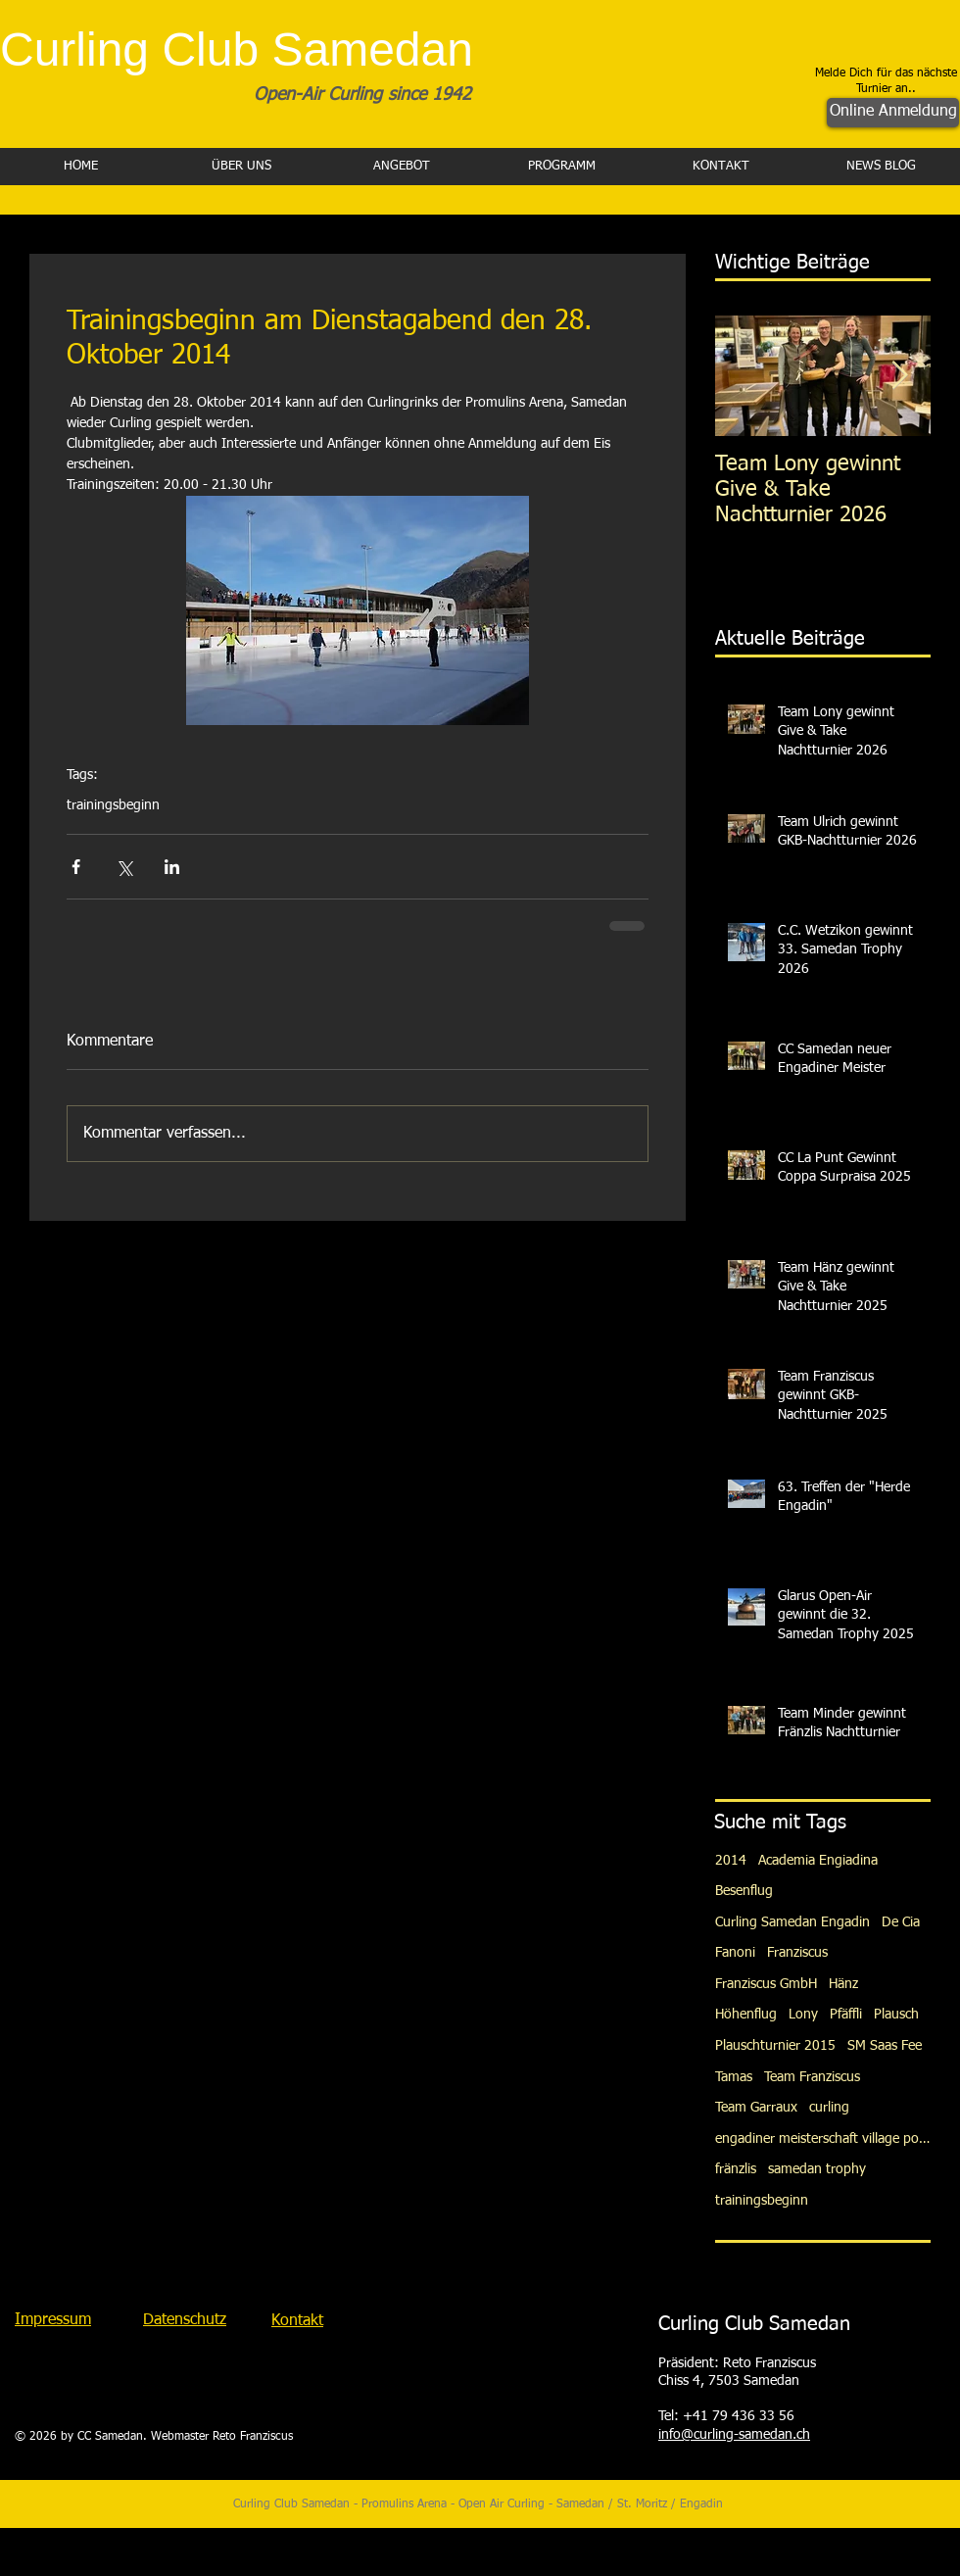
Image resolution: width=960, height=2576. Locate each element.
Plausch (896, 2014)
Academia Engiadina (818, 1861)
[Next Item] (899, 376)
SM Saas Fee (884, 2046)
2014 (730, 1861)
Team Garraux (756, 2107)
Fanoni (735, 1953)
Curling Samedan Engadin (792, 1922)
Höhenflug (746, 2014)
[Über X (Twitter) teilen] (124, 866)
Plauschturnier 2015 (775, 2046)
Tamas (733, 2077)
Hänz (843, 1984)
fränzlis (735, 2169)
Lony (803, 2014)
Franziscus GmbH (766, 1984)
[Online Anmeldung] (893, 112)
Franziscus (797, 1953)
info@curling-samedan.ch (734, 2435)
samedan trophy (817, 2169)
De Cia (901, 1922)
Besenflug (744, 1891)
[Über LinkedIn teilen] (172, 866)
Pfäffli (846, 2014)
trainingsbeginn (113, 805)
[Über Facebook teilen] (76, 866)
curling (829, 2107)
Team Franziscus (812, 2077)
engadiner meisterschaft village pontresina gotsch (823, 2139)
